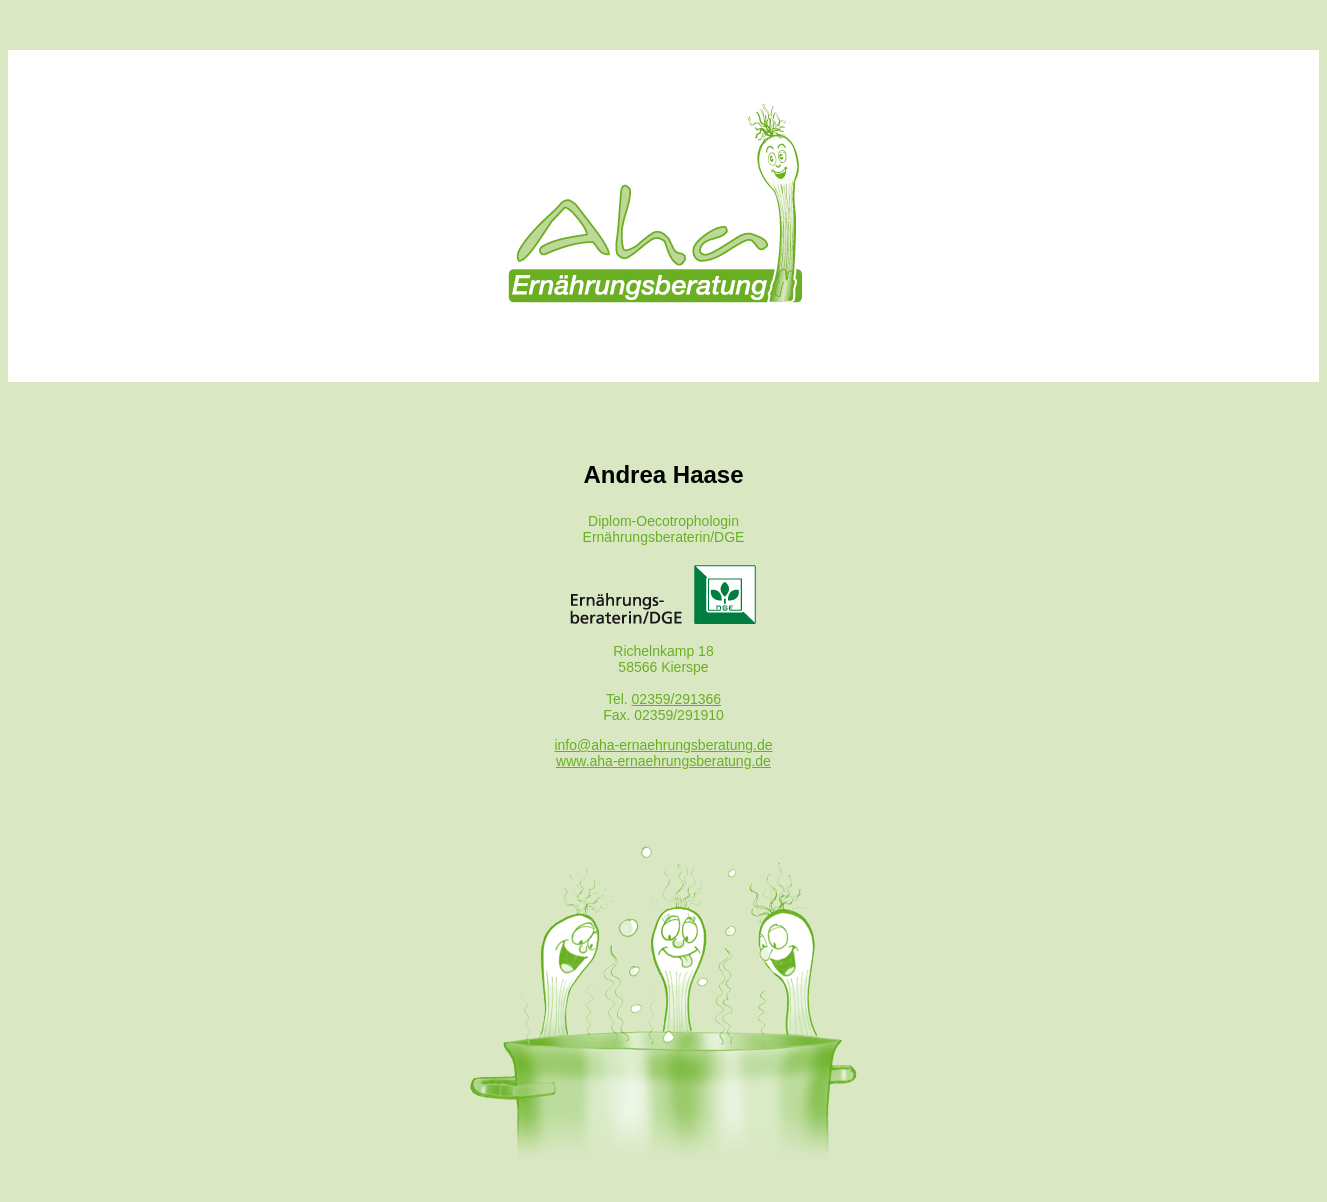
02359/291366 (677, 699)
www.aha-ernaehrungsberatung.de (663, 761)
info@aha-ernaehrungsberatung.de (663, 745)
